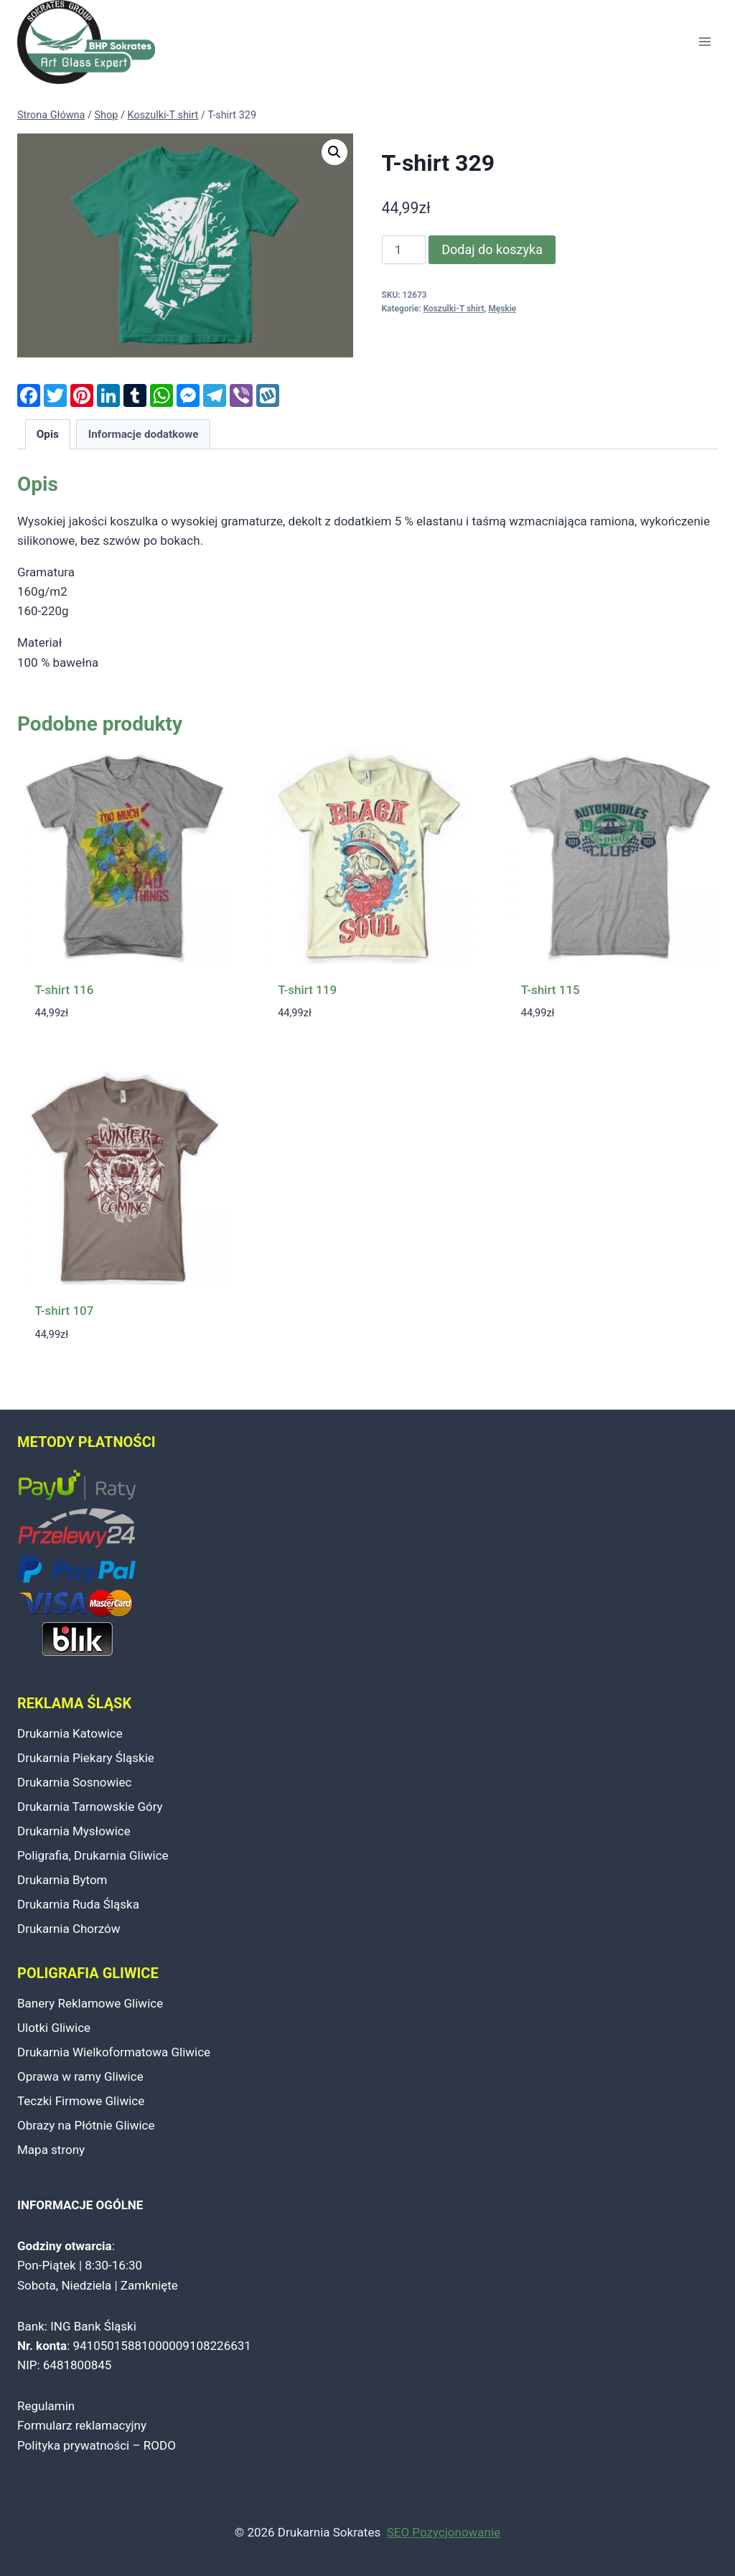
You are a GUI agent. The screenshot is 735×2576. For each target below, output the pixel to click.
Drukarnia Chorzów (69, 1928)
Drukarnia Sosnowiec (74, 1782)
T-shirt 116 (64, 990)
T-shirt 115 (550, 990)
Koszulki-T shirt (453, 309)
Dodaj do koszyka (492, 249)
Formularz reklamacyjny (81, 2425)
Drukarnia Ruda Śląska (78, 1904)
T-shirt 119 (307, 990)
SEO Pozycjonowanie (444, 2532)
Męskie (502, 309)
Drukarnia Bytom (62, 1880)
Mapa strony (51, 2149)
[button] (334, 152)
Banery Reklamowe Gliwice (90, 2003)
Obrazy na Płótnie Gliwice (85, 2125)
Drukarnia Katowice (70, 1733)
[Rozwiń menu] (704, 42)
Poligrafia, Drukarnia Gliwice (93, 1855)
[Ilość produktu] (404, 249)
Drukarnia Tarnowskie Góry (90, 1806)
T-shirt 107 (64, 1310)
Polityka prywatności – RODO (96, 2445)
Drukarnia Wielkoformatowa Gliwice (113, 2052)
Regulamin (46, 2406)
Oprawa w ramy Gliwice (80, 2076)
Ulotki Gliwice (53, 2027)
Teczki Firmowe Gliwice (80, 2101)
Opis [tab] (48, 434)
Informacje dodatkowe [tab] (143, 434)
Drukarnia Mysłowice (74, 1831)
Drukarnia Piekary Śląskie (85, 1758)
